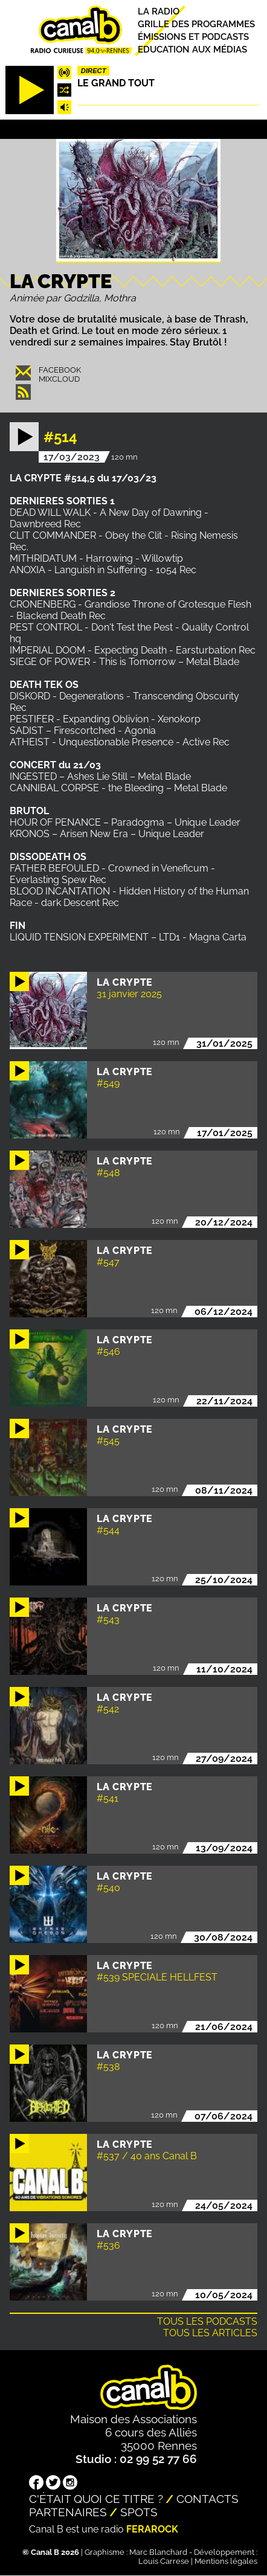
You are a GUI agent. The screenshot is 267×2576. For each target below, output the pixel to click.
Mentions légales (226, 2561)
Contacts (207, 2498)
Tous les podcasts (207, 2321)
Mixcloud (59, 379)
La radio (158, 11)
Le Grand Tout (116, 83)
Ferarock (152, 2529)
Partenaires (68, 2512)
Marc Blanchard (158, 2552)
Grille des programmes (196, 24)
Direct (93, 70)
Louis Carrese (163, 2561)
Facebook (60, 369)
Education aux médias (192, 49)
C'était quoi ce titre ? (96, 2498)
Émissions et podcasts (193, 36)
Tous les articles (210, 2333)
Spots (139, 2512)
